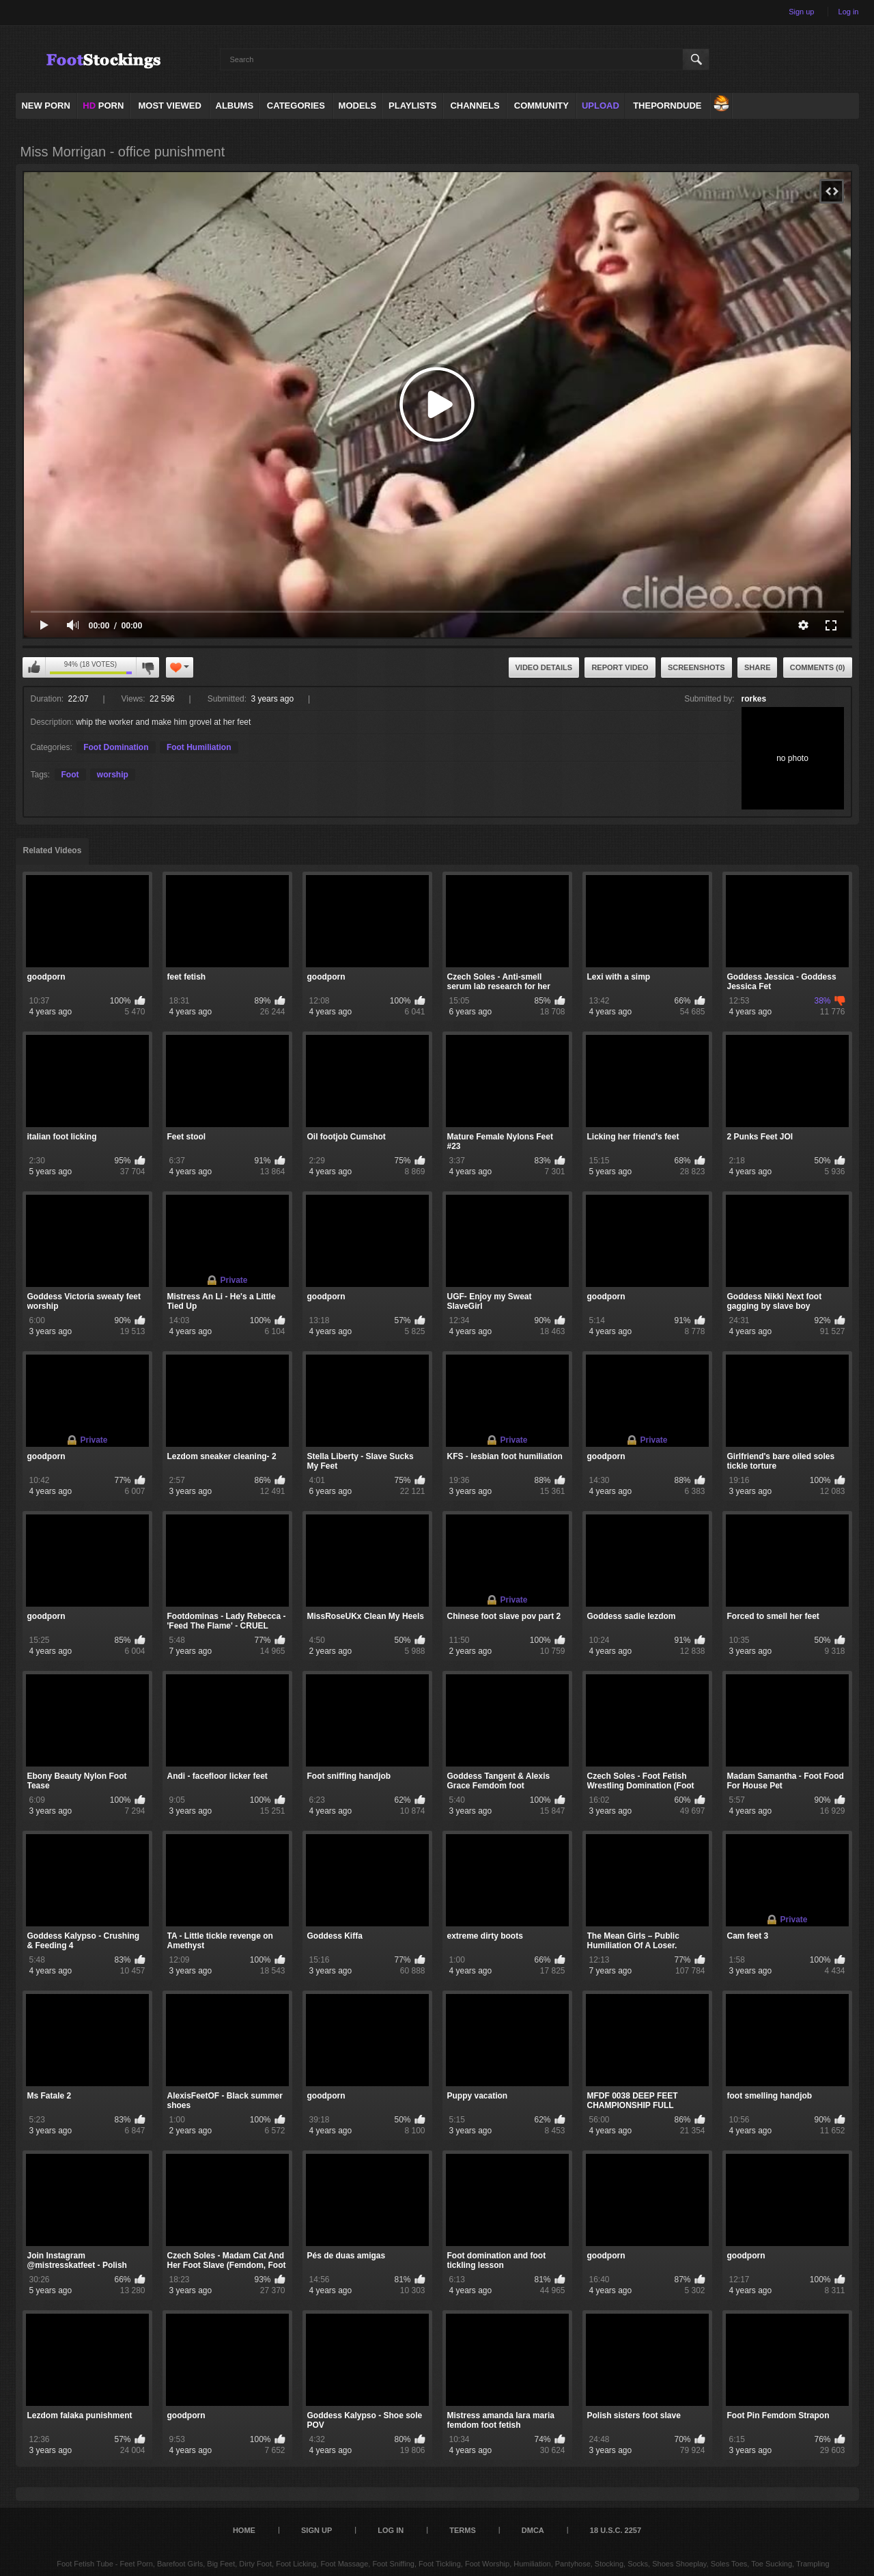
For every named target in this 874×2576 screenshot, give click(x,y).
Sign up (801, 12)
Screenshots (696, 667)
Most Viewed (169, 105)
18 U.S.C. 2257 (615, 2530)
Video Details (544, 667)
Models (358, 105)
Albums (235, 105)
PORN (103, 105)
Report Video (619, 667)
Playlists (412, 105)
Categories (296, 105)
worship (112, 774)
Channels (474, 105)
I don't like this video (147, 667)
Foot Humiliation (199, 747)
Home (244, 2530)
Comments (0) (817, 667)
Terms (462, 2530)
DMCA (533, 2530)
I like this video (34, 667)
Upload (600, 105)
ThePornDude (667, 105)
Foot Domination (115, 747)
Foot (70, 774)
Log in (848, 12)
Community (541, 105)
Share (757, 667)
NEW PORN (45, 105)
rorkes (754, 699)
